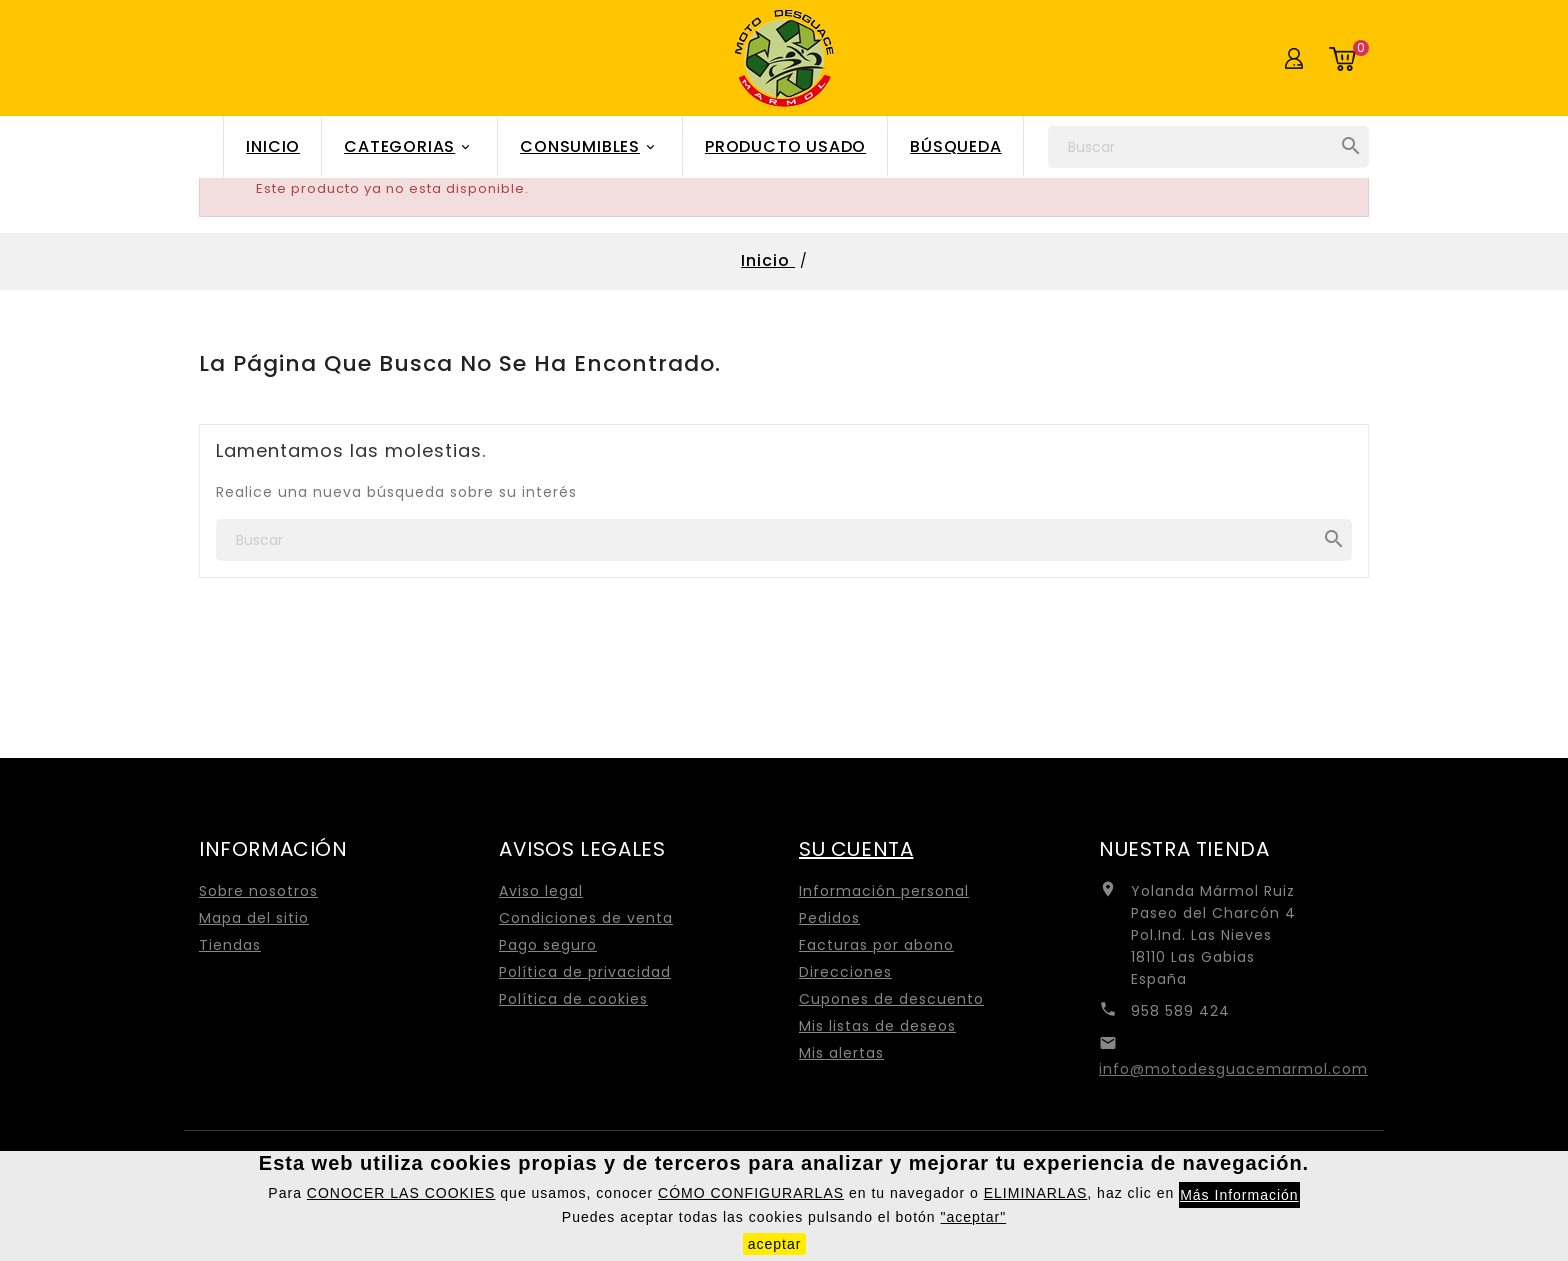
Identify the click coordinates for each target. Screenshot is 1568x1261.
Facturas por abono (876, 945)
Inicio (273, 146)
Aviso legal (541, 891)
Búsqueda (955, 146)
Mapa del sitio (254, 918)
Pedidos (829, 918)
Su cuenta (856, 849)
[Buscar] (1208, 147)
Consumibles (590, 147)
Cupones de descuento (891, 999)
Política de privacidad (585, 972)
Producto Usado (785, 146)
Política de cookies (573, 999)
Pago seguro (548, 945)
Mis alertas (841, 1053)
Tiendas (230, 945)
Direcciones (845, 972)
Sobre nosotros (258, 891)
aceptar (775, 1244)
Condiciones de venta (586, 918)
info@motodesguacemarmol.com (1233, 1069)
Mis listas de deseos (877, 1026)
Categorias (410, 147)
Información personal (884, 891)
